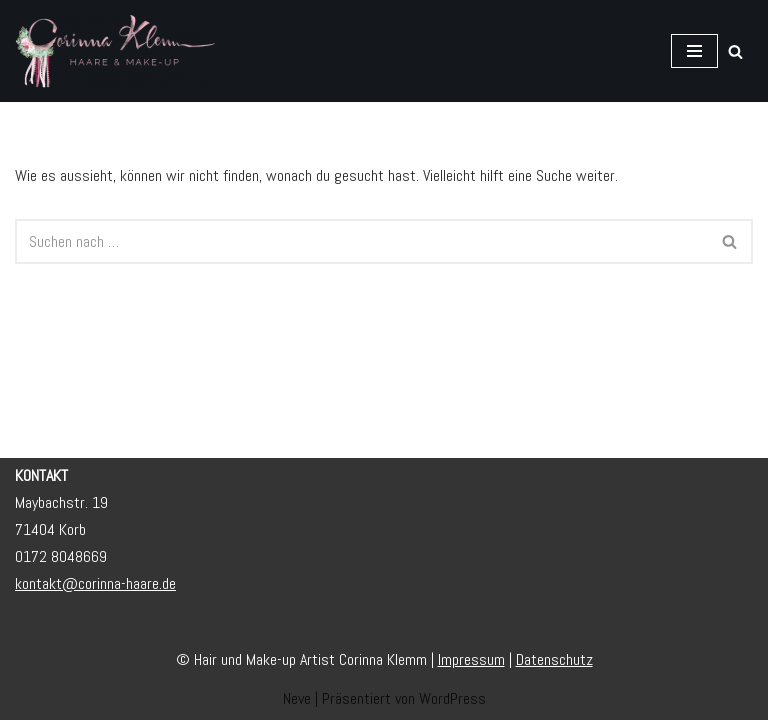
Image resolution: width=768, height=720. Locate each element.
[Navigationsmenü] (694, 51)
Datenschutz (554, 659)
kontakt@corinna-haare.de (95, 583)
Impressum (471, 659)
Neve (297, 698)
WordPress (452, 698)
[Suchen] (735, 51)
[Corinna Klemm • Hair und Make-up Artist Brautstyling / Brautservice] (115, 51)
